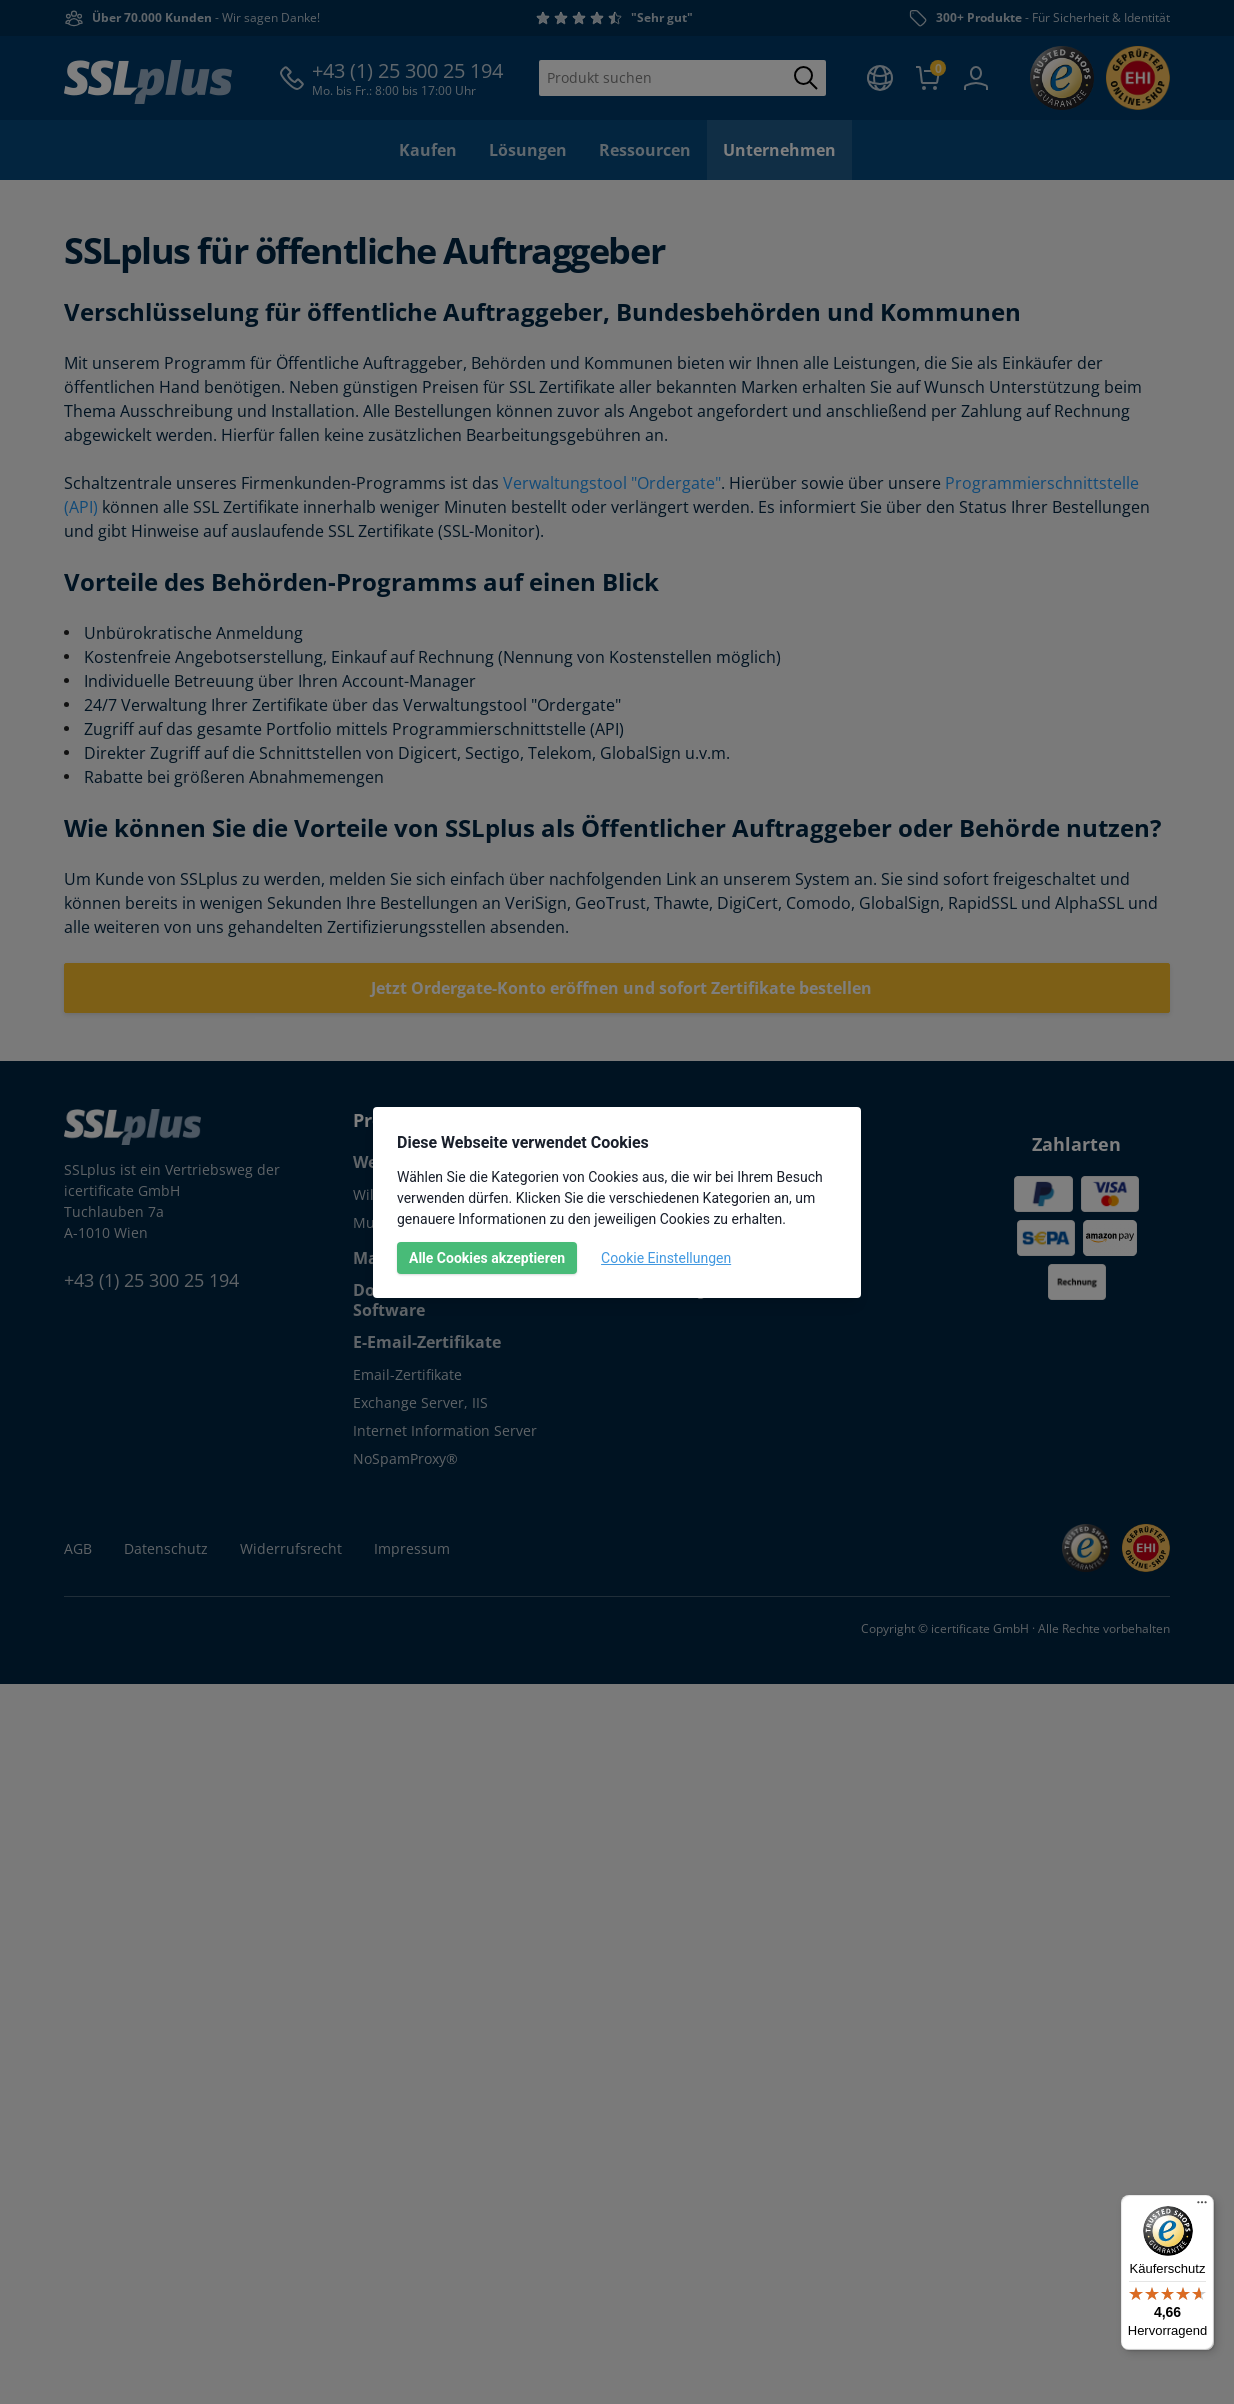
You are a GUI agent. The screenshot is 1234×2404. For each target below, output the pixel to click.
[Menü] (1202, 2207)
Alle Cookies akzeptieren (487, 1258)
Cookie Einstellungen (666, 1258)
